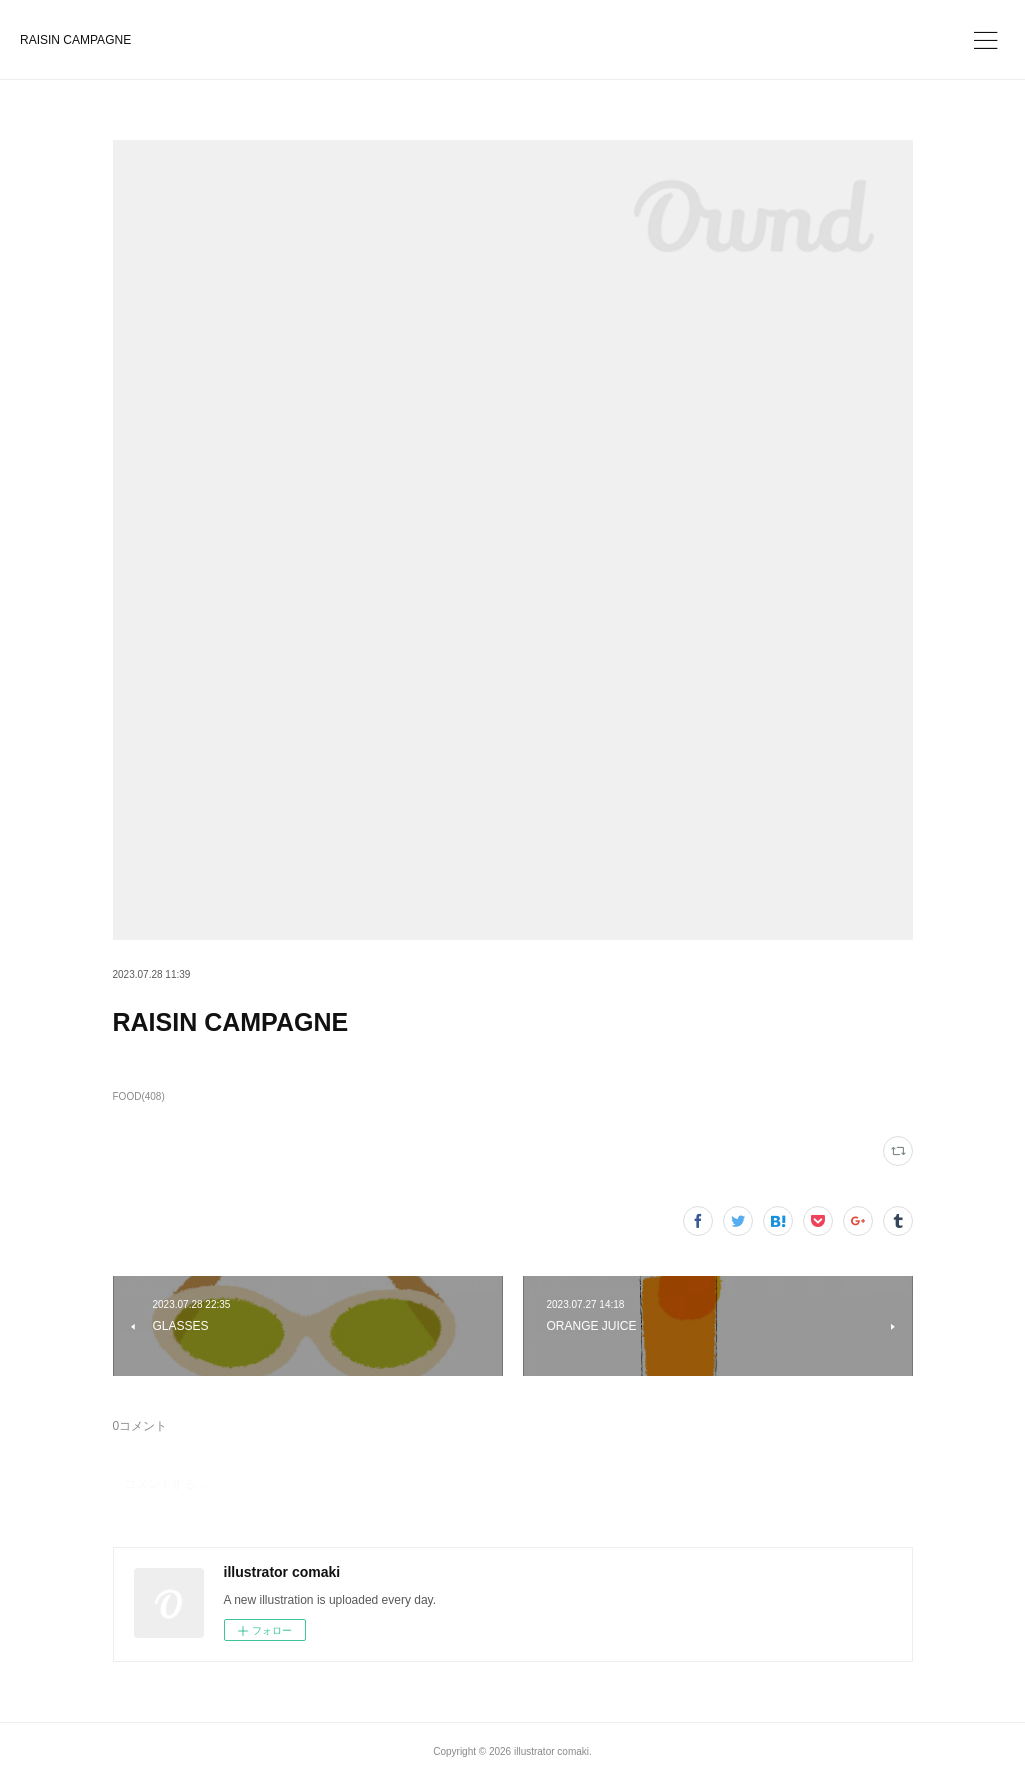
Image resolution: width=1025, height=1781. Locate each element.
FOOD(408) (139, 1096)
